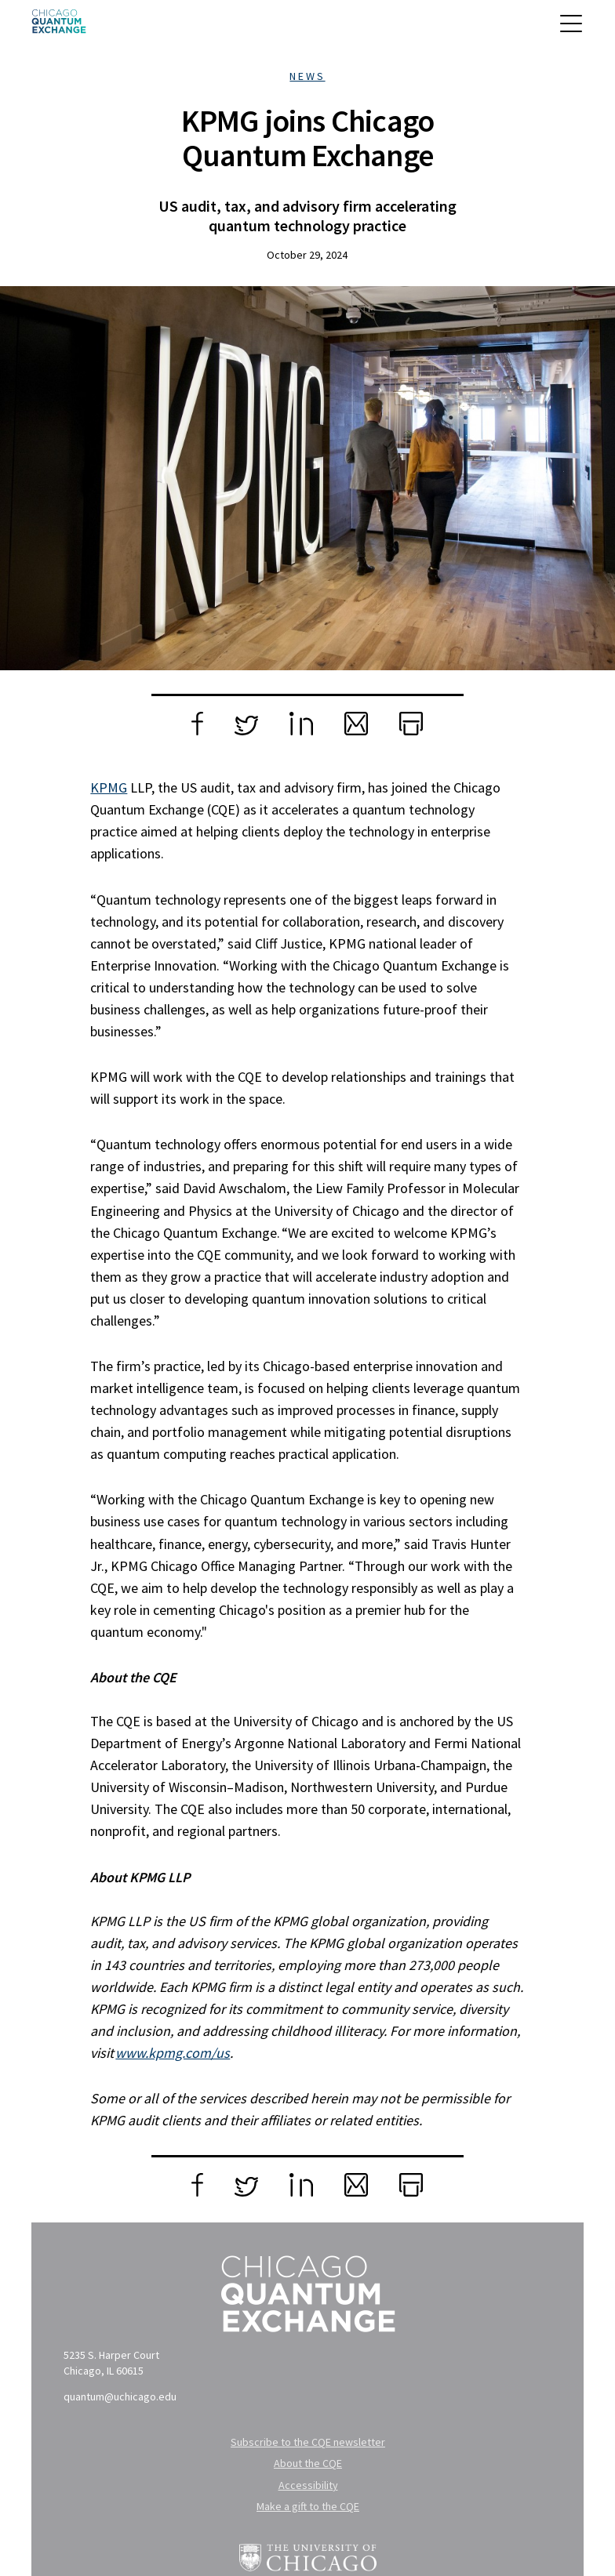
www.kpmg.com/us (172, 2053)
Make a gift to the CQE (308, 2506)
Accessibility (308, 2485)
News (307, 76)
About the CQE (308, 2463)
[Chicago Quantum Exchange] (58, 26)
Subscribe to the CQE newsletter (308, 2442)
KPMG (108, 787)
